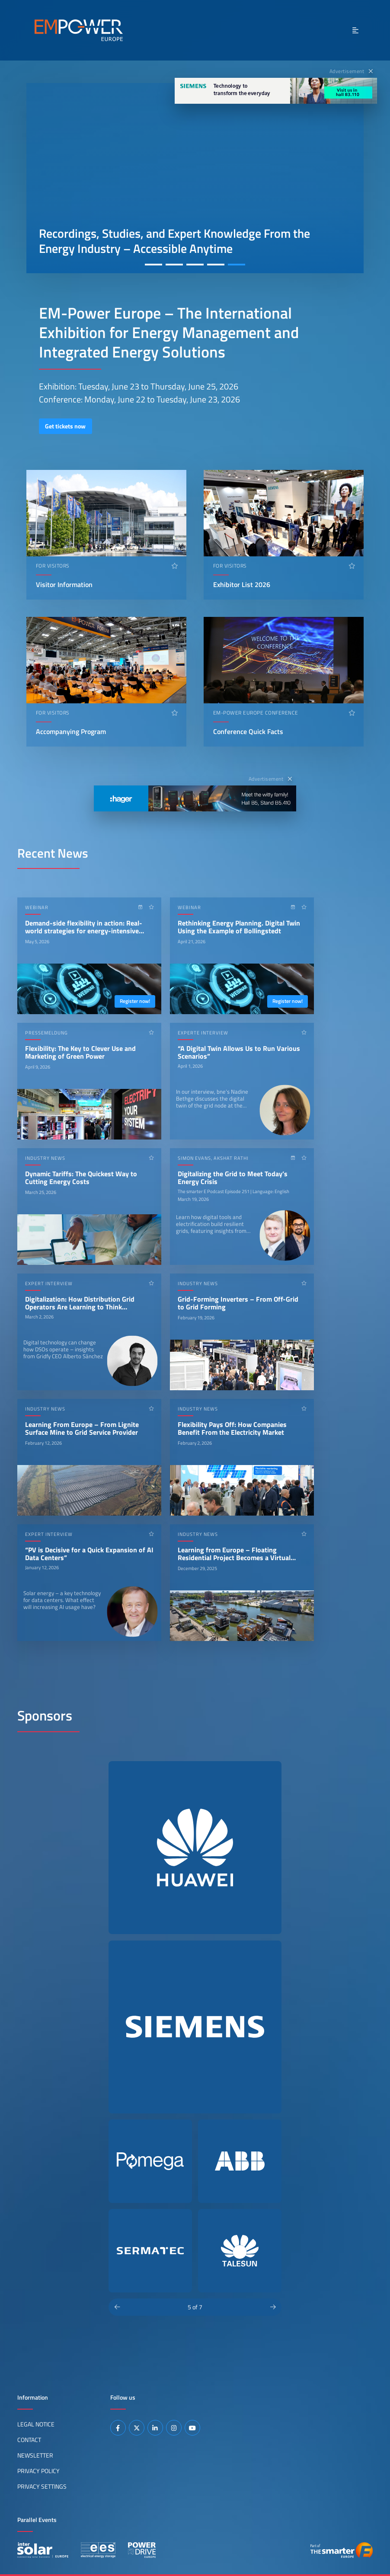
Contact (29, 2440)
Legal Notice (35, 2424)
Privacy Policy (38, 2471)
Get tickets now (65, 426)
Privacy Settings (42, 2486)
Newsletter (35, 2455)
